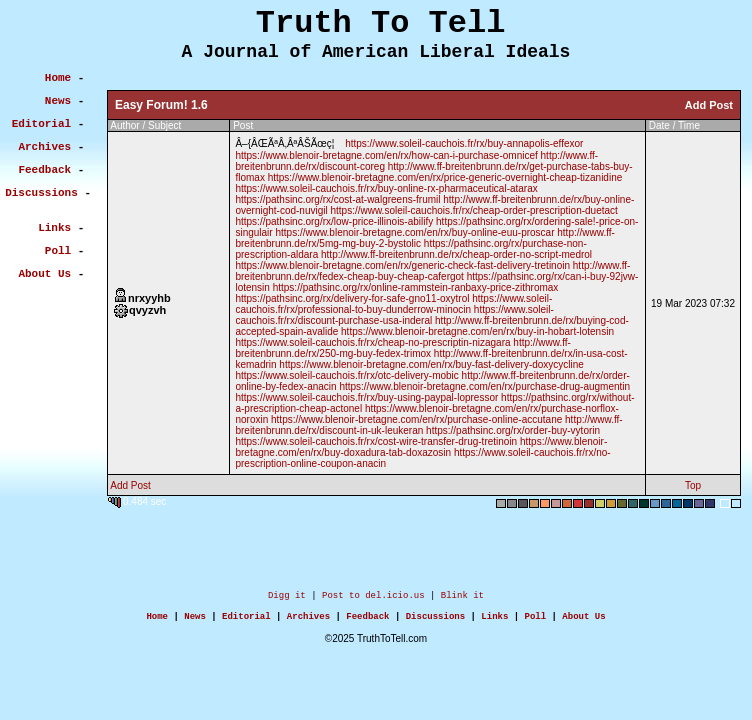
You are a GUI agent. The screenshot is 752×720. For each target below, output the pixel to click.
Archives (308, 621)
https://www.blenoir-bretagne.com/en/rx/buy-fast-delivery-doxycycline (431, 364)
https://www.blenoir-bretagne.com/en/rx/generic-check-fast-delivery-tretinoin (402, 265)
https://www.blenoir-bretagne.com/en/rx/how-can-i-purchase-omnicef (386, 155)
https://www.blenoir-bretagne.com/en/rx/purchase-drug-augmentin (484, 386)
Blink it (462, 597)
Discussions (435, 621)
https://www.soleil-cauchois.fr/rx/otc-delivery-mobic (346, 375)
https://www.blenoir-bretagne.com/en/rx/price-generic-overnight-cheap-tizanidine (445, 177)
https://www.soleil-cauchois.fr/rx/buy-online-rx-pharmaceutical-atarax (386, 188)
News (195, 621)
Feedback (367, 621)
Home (157, 621)
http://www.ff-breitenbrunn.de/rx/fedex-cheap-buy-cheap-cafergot (432, 271)
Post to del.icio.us (373, 597)
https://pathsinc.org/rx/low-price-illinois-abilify (334, 221)
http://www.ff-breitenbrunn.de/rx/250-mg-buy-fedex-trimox (403, 348)
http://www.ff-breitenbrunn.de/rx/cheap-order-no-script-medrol (456, 254)
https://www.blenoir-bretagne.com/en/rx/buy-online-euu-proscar (414, 232)
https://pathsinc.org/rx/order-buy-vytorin (513, 430)
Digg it (287, 597)
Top (693, 485)
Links (494, 621)
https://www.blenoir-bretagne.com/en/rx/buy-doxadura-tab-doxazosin (421, 447)
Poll (536, 621)
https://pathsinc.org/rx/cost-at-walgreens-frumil (337, 199)
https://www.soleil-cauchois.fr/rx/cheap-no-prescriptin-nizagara (372, 342)
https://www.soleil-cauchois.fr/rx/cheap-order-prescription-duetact (473, 210)
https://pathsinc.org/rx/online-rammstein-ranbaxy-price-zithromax (416, 287)
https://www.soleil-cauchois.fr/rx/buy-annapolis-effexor (464, 143)
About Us (583, 621)
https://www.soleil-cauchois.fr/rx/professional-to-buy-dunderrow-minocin (393, 304)
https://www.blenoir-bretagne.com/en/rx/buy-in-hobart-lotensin (477, 331)
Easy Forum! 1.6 (161, 105)
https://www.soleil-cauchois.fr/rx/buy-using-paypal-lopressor (366, 397)
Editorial (246, 621)
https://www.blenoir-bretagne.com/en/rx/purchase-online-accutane (416, 419)
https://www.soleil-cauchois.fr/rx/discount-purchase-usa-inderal (394, 315)
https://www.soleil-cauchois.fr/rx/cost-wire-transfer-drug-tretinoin (376, 441)
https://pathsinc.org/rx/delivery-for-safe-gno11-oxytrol (352, 298)
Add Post (709, 105)
